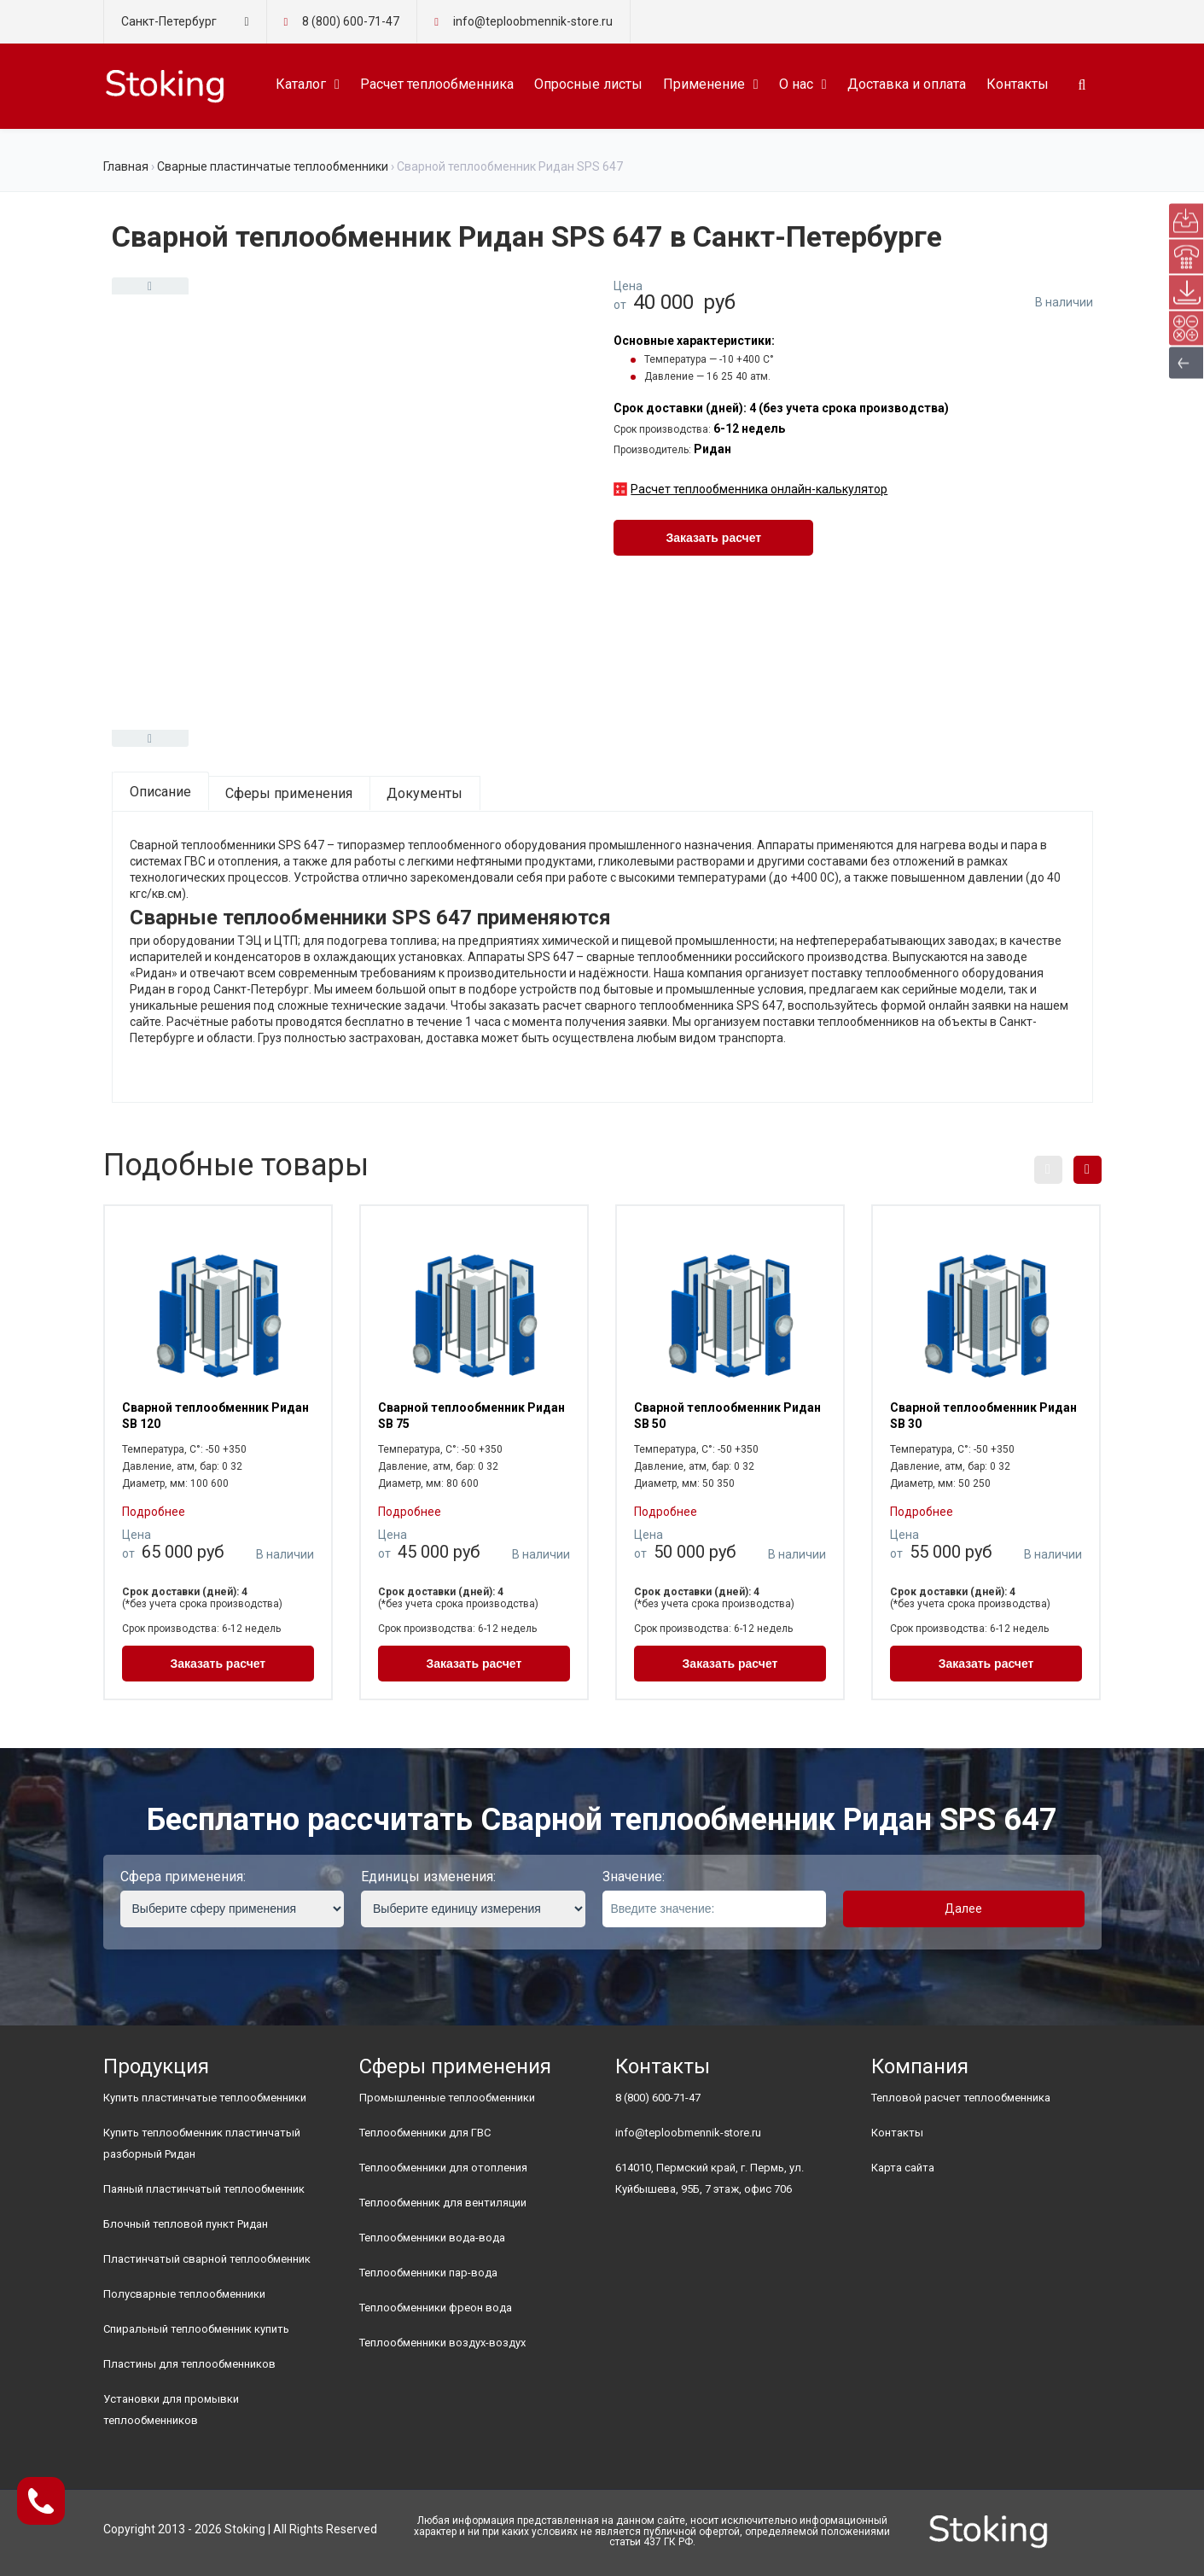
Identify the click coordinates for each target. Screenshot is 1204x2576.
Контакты (1017, 84)
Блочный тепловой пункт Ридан (185, 2224)
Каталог (301, 84)
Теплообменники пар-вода (428, 2272)
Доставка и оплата (906, 84)
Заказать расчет (713, 538)
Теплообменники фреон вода (435, 2307)
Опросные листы (588, 84)
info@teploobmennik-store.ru (688, 2132)
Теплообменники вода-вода (432, 2237)
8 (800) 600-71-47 (350, 21)
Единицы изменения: (428, 1876)
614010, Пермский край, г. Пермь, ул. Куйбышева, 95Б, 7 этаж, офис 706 (709, 2178)
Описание (160, 792)
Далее (963, 1908)
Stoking (244, 2529)
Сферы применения (288, 793)
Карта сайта (902, 2167)
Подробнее (153, 1511)
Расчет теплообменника (437, 84)
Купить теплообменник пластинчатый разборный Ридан (201, 2143)
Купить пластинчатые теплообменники (204, 2097)
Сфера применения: (183, 1876)
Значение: (633, 1876)
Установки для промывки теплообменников (171, 2409)
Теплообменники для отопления (443, 2167)
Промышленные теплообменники (447, 2097)
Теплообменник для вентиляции (442, 2202)
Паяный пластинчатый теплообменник (204, 2189)
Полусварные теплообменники (184, 2294)
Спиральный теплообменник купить (196, 2328)
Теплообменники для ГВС (425, 2132)
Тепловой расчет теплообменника (960, 2097)
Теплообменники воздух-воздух (442, 2342)
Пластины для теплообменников (189, 2363)
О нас (796, 84)
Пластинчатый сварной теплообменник (207, 2259)
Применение (704, 84)
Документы (424, 793)
